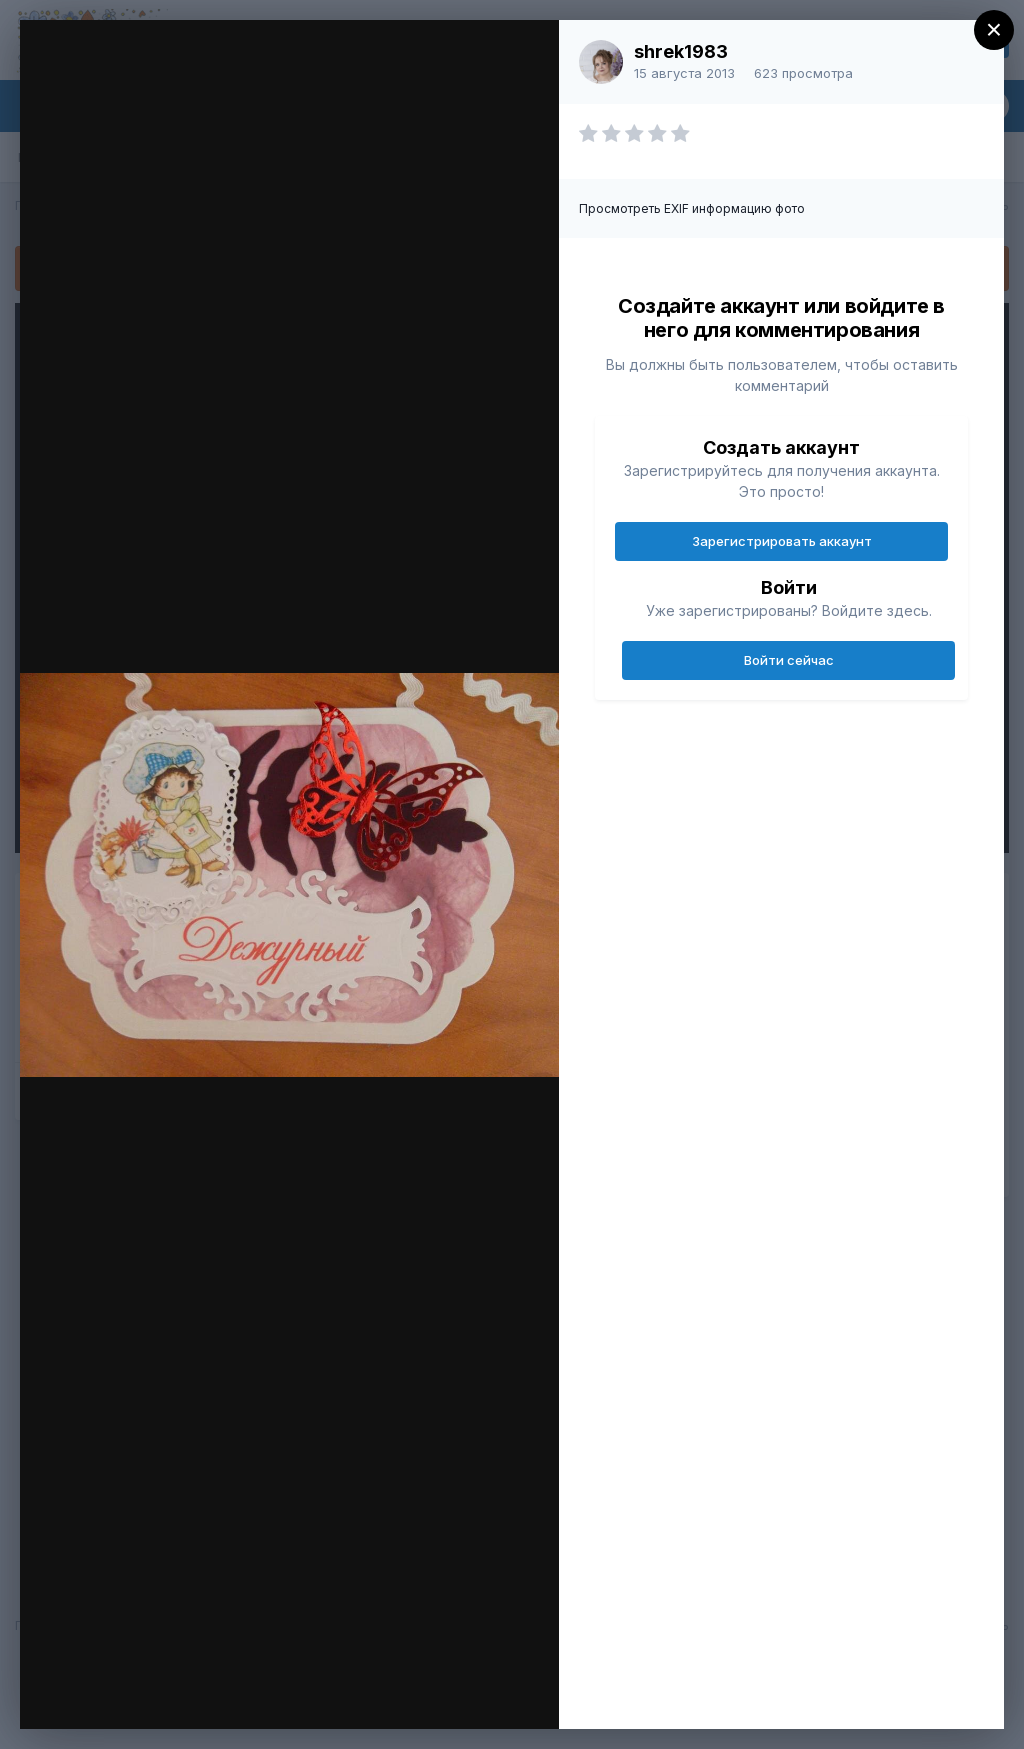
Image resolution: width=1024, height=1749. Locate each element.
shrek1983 (681, 51)
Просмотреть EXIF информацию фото (692, 208)
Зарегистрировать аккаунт (782, 541)
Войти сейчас (789, 660)
